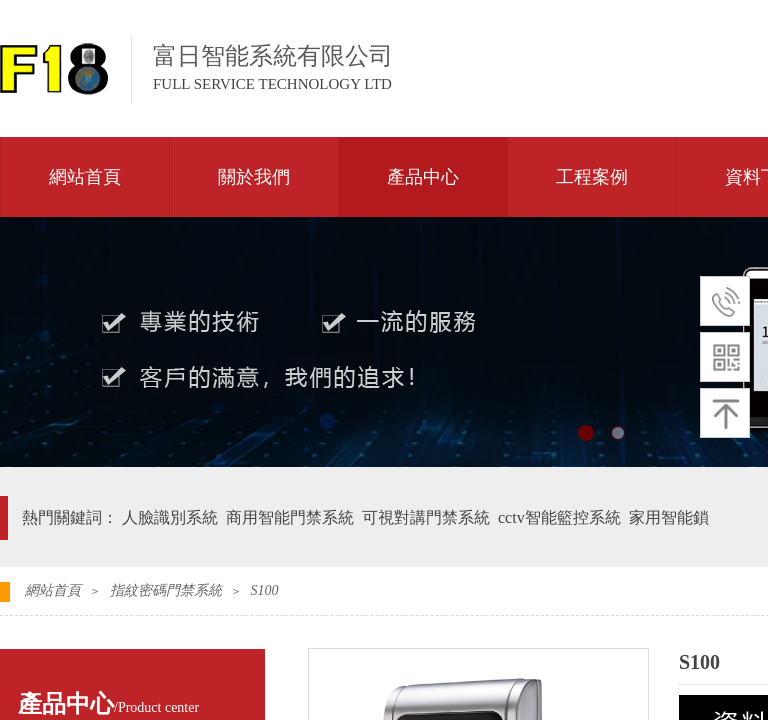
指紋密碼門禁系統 (166, 590)
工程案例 (592, 177)
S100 (264, 590)
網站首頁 (85, 177)
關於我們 (254, 177)
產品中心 (423, 177)
